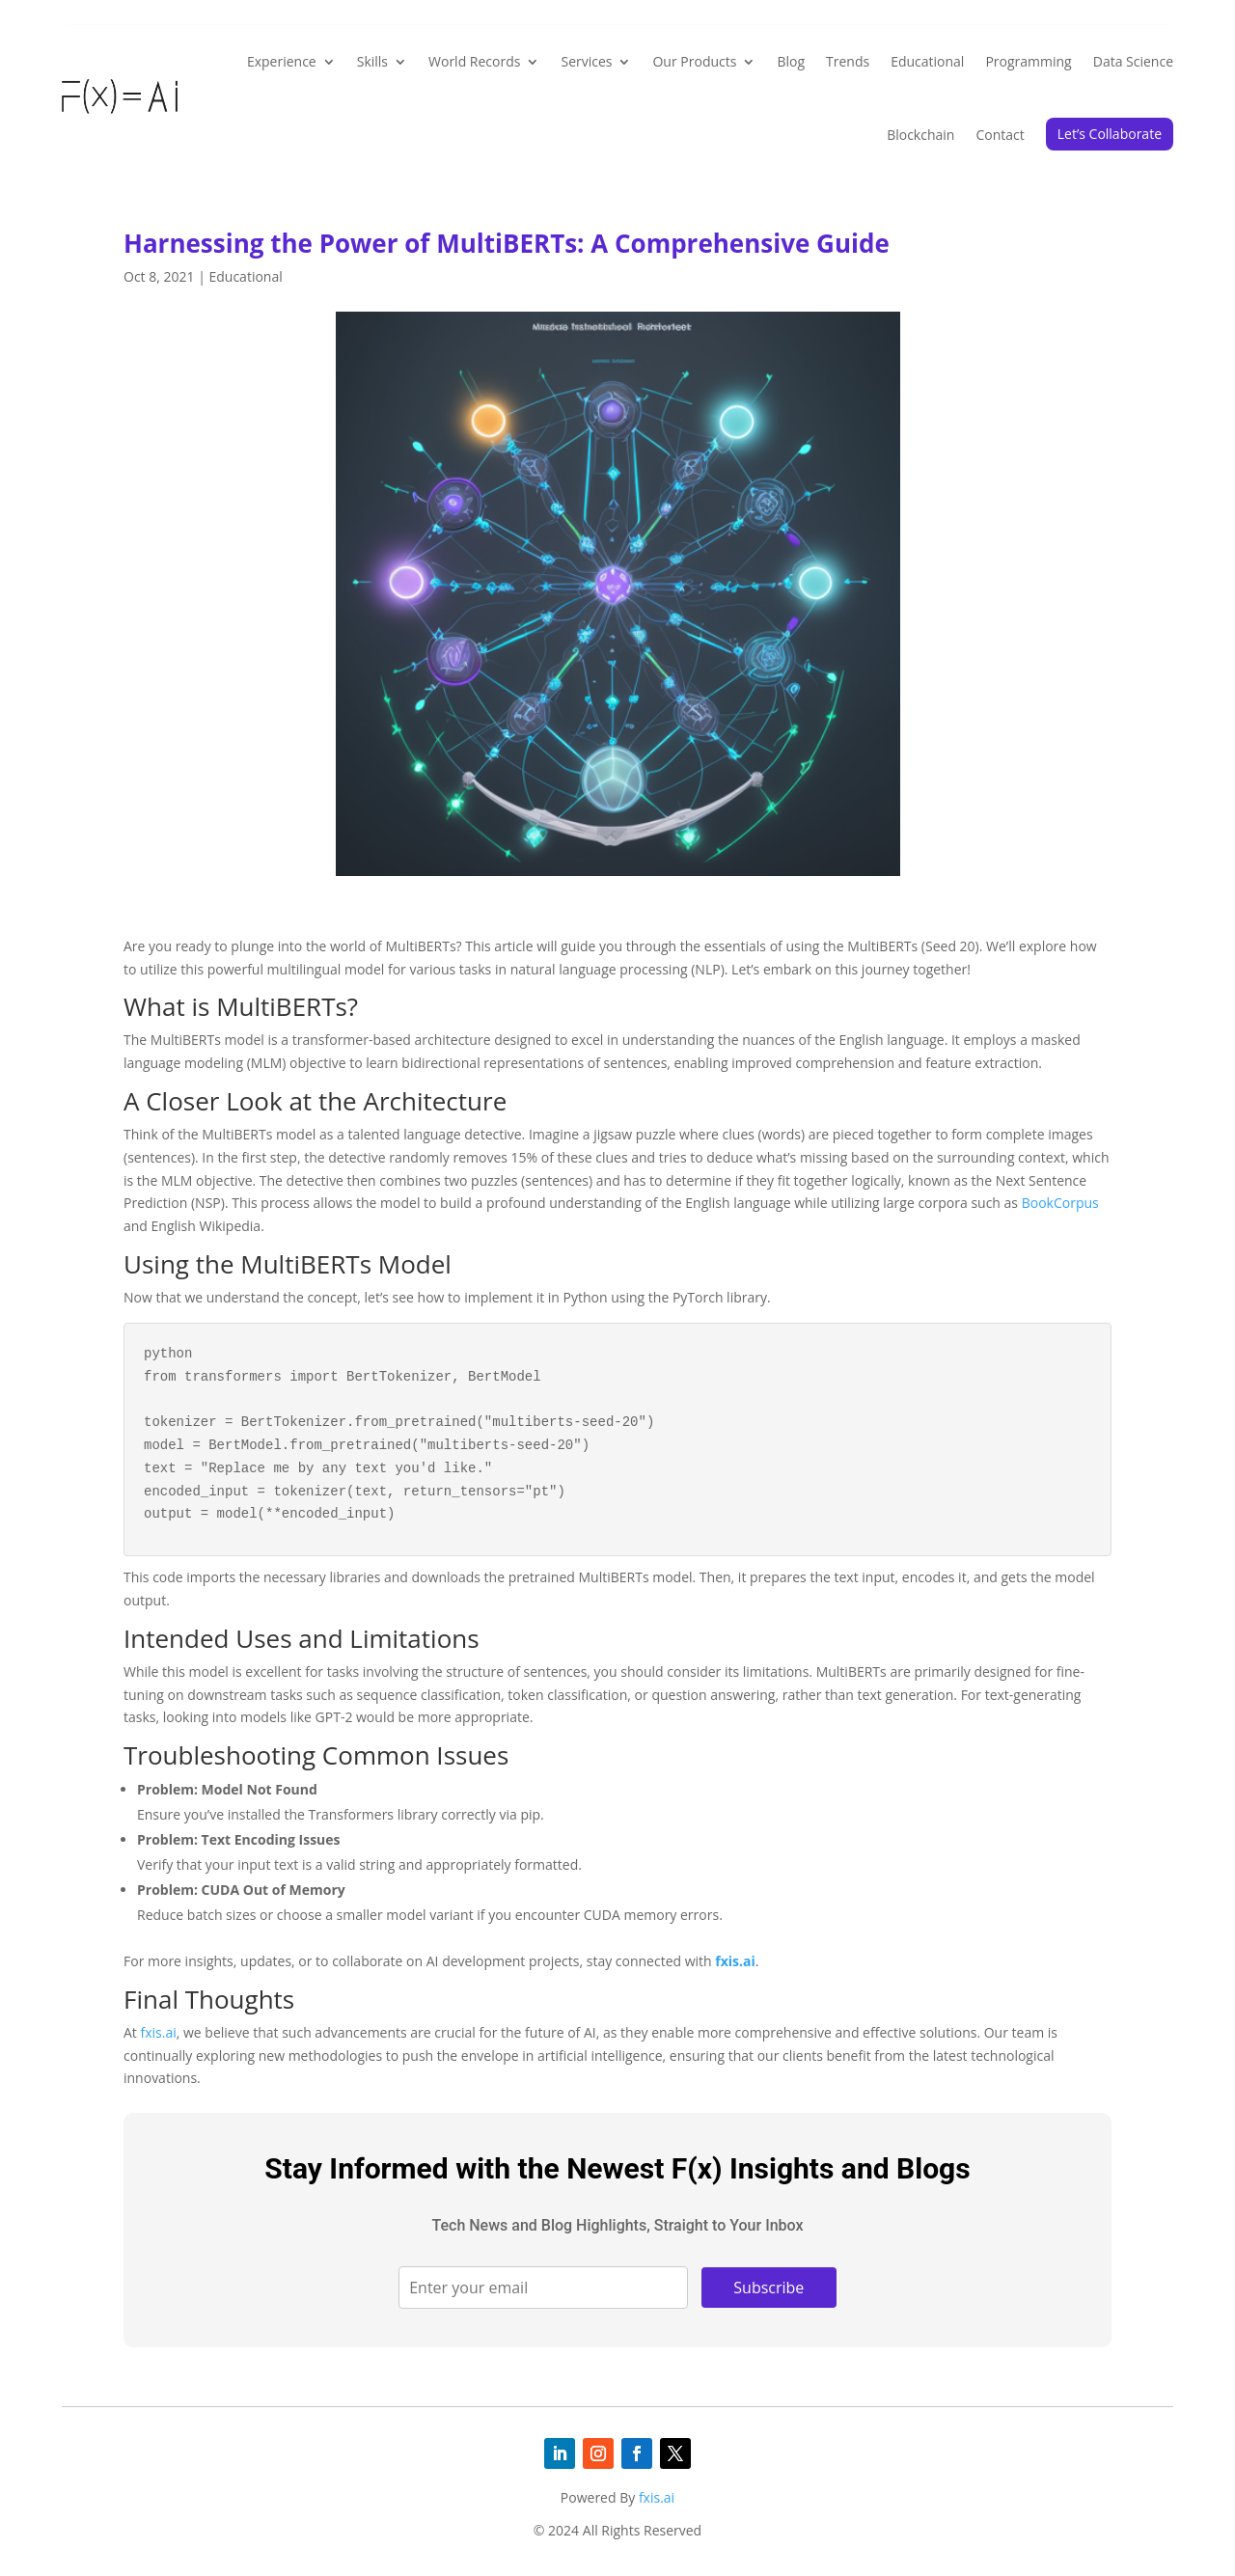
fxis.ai (735, 1961)
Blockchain (920, 134)
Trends (847, 61)
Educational (927, 61)
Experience (281, 61)
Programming (1028, 61)
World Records (474, 61)
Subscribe (768, 2287)
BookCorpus (1060, 1202)
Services (586, 61)
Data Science (1133, 61)
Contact (999, 134)
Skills (372, 61)
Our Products (694, 61)
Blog (791, 61)
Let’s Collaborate (1109, 133)
